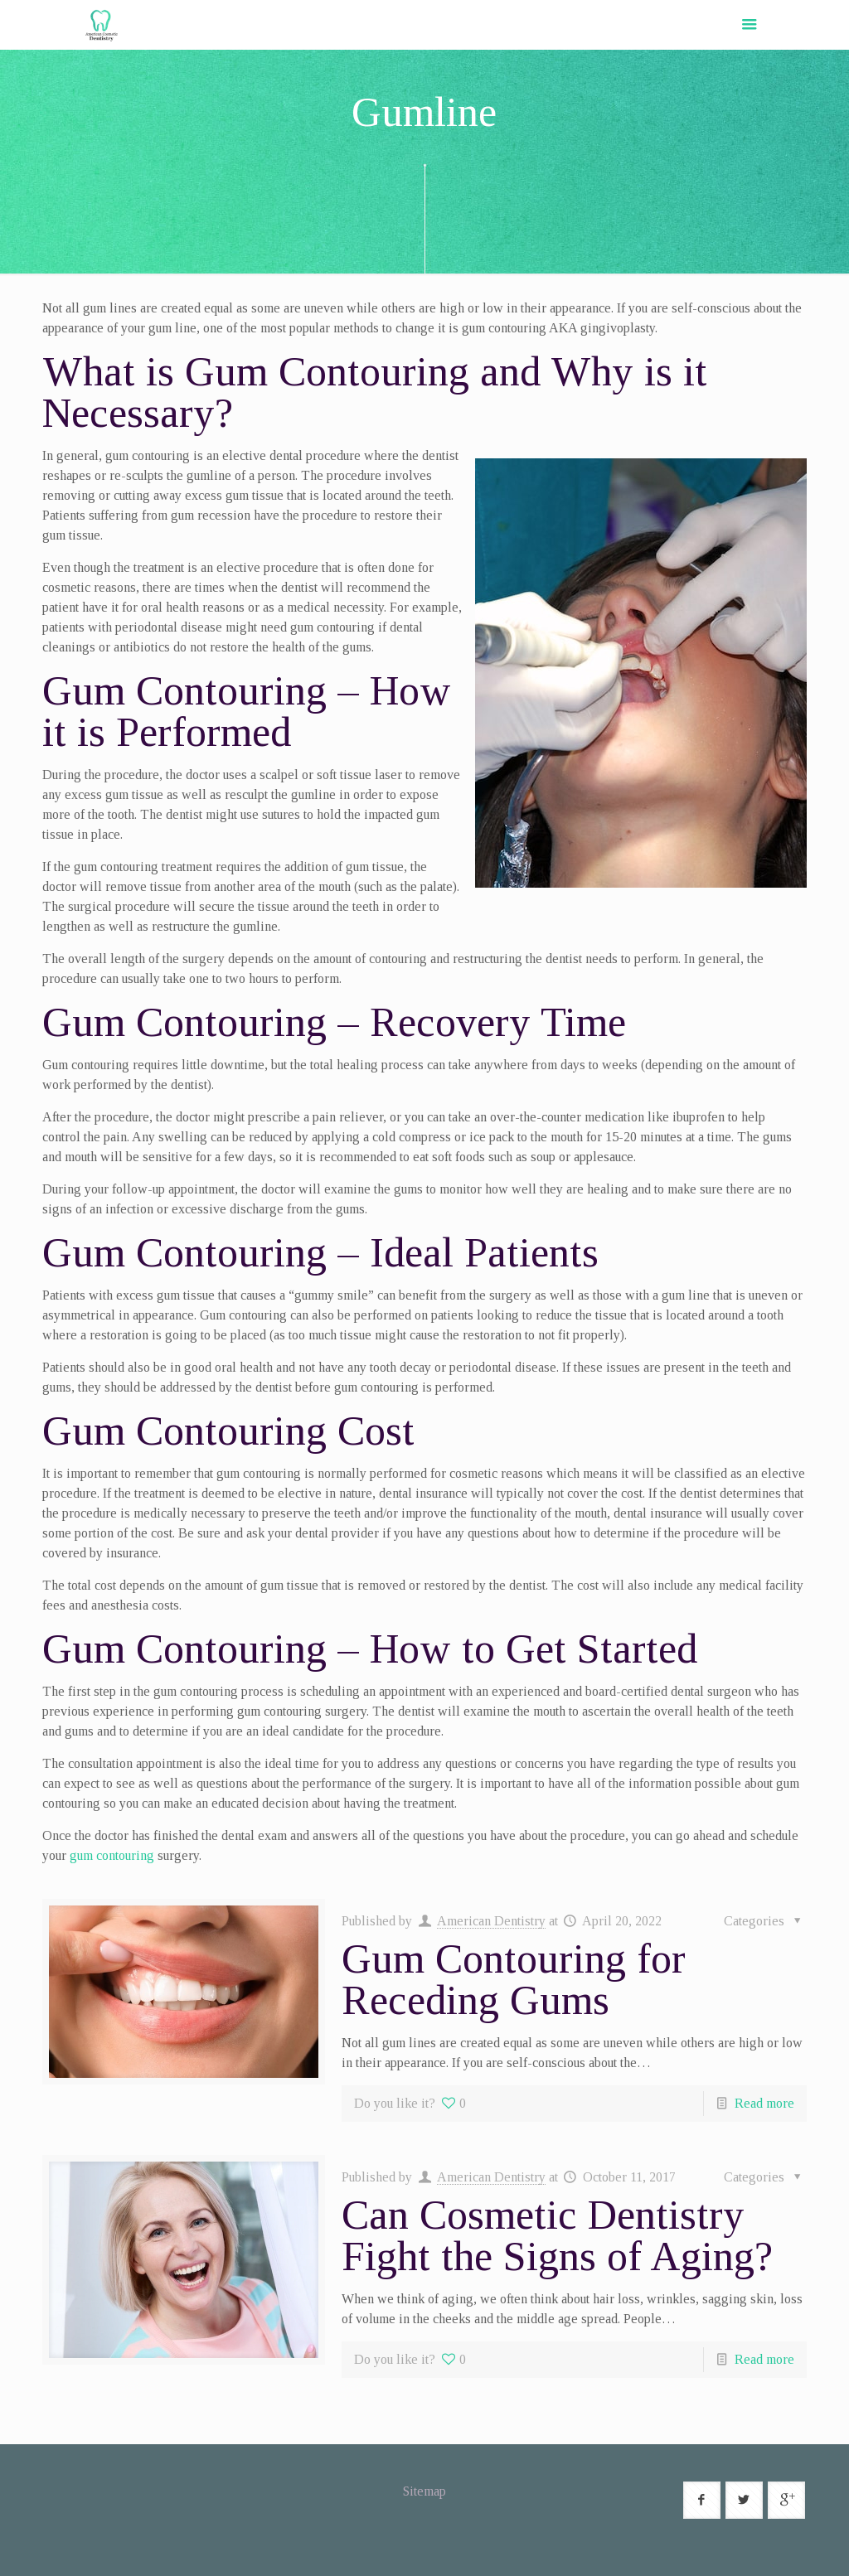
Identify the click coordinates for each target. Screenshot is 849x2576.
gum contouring (112, 1855)
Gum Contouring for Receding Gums (514, 1979)
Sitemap (424, 2491)
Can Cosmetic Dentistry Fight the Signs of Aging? (557, 2235)
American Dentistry (491, 1921)
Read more (764, 2103)
